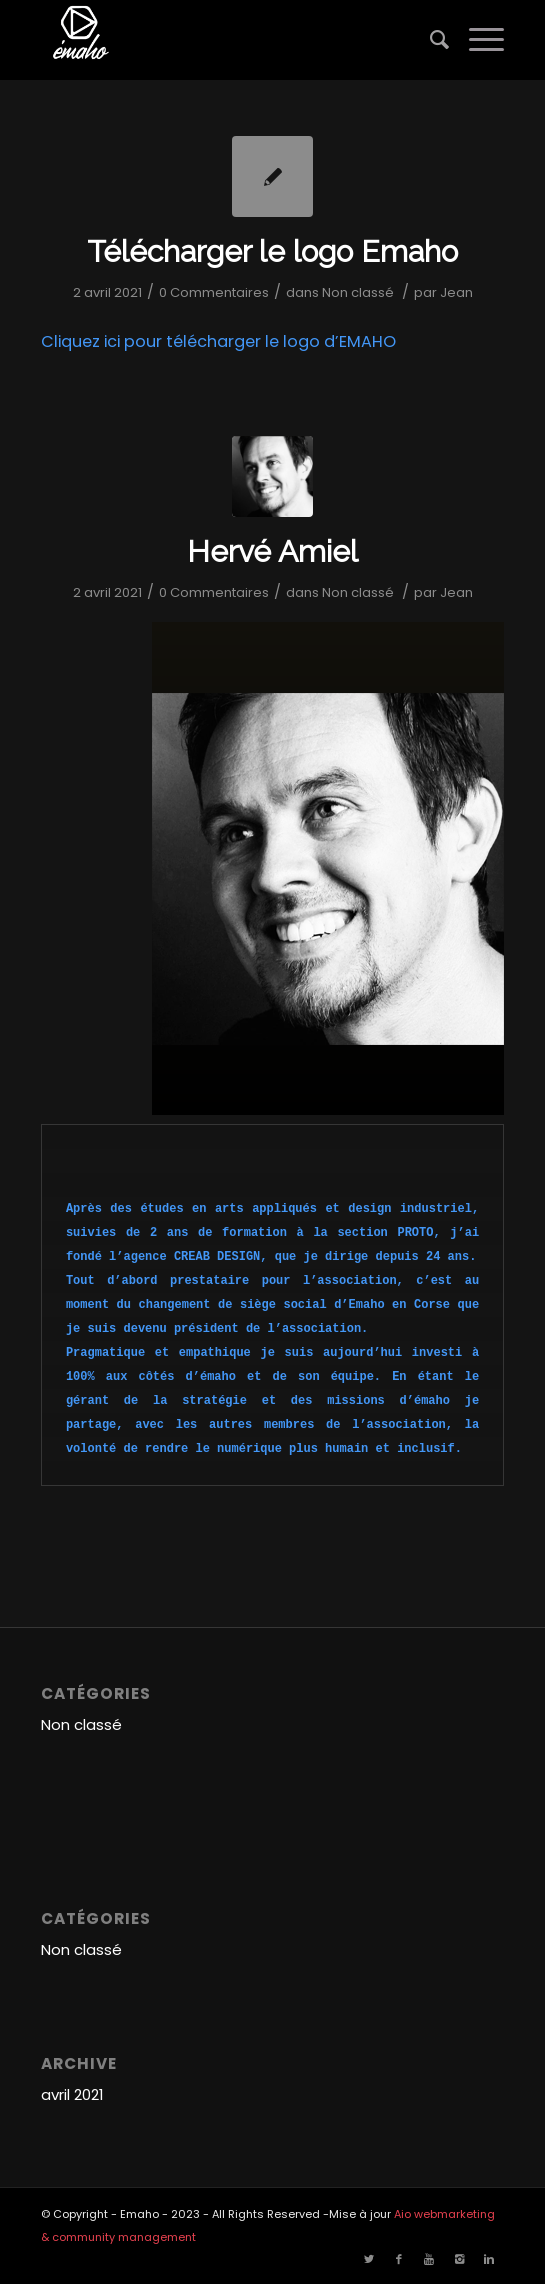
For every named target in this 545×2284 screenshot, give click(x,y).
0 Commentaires (214, 292)
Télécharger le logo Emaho (272, 251)
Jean (456, 292)
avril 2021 (72, 2094)
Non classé (358, 292)
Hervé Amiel (272, 551)
